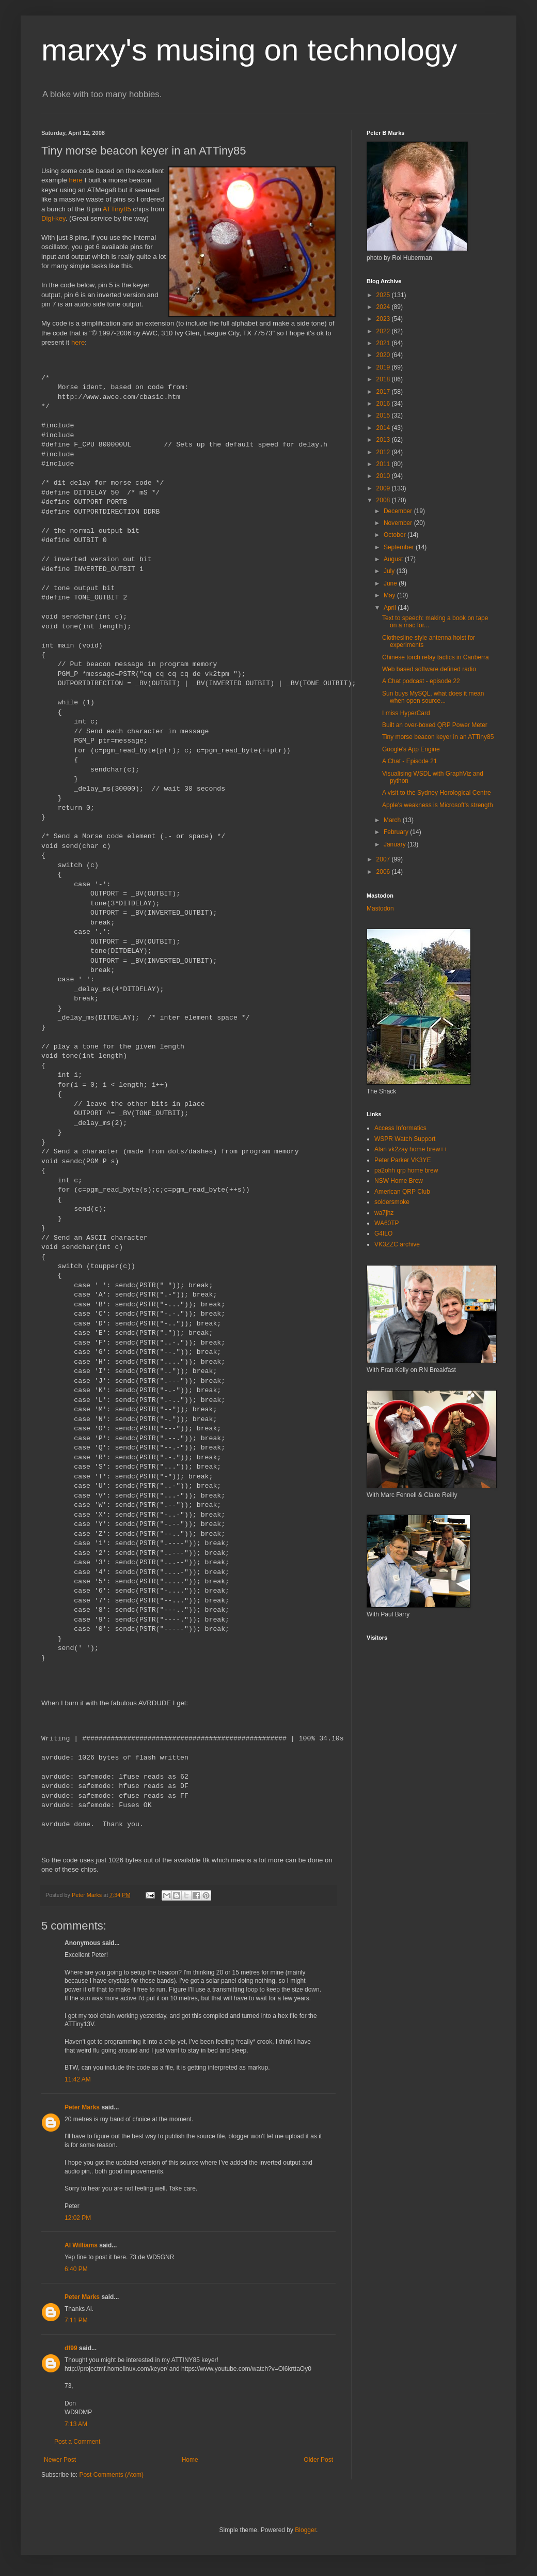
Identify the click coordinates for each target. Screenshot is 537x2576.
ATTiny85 (117, 209)
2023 (384, 318)
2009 (384, 488)
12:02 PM (78, 2218)
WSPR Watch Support (404, 1139)
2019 (384, 367)
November (399, 523)
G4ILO (383, 1233)
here (76, 180)
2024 (384, 307)
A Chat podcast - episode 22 (421, 681)
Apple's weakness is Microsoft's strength (437, 805)
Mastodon (380, 908)
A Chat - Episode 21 (409, 761)
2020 (384, 355)
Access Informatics (400, 1128)
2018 (384, 379)
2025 (384, 295)
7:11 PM (76, 2320)
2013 (384, 439)
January (395, 844)
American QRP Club (402, 1191)
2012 (384, 452)
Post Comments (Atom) (111, 2474)
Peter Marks (82, 2107)
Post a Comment (77, 2441)
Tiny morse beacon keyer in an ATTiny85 (438, 737)
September (400, 547)
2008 (384, 500)
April (391, 607)
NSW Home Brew (398, 1180)
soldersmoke (391, 1202)
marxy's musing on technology (249, 50)
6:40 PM (76, 2269)
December (399, 511)
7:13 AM (76, 2424)
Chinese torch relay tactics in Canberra (435, 657)
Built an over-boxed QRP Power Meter (434, 725)
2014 (384, 427)
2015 (384, 415)
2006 (384, 871)
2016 (384, 403)
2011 (384, 464)
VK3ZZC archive (397, 1244)
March (393, 820)
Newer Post (60, 2459)
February (397, 832)
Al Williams (81, 2245)
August (394, 559)
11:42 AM (78, 2079)
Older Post (318, 2459)
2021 (384, 343)
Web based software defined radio (429, 669)
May (390, 595)
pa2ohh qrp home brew (406, 1170)
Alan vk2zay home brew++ (410, 1149)
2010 (384, 476)
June (391, 583)
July (390, 571)
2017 (384, 391)
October (395, 534)
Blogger (305, 2530)
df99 (71, 2348)
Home (190, 2459)
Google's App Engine (411, 749)
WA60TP (386, 1223)
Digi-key (53, 218)
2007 (384, 859)
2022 (384, 331)
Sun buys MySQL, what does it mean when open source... (433, 697)
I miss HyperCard (406, 713)
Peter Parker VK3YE (402, 1160)
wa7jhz (383, 1212)
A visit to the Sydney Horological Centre (436, 792)
